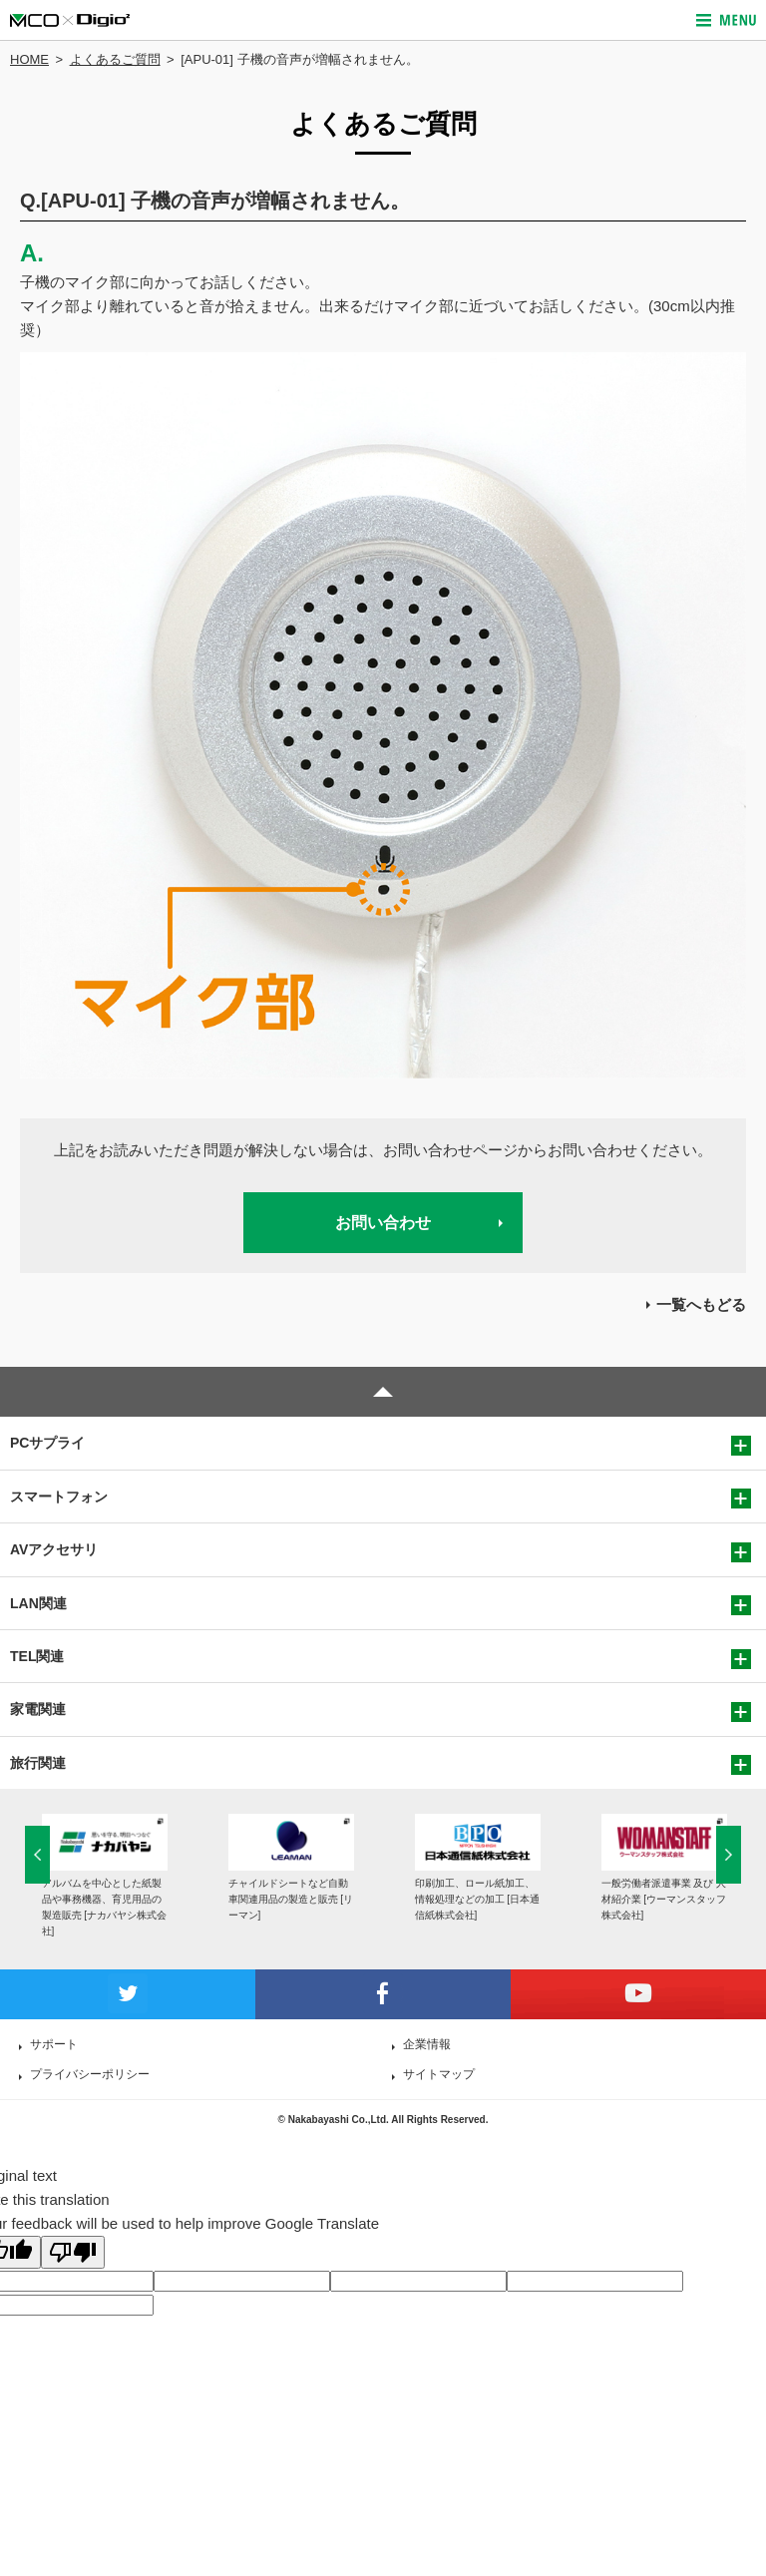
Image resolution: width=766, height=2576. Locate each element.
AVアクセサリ (54, 1549)
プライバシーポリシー (90, 2074)
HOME (29, 59)
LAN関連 (38, 1603)
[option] (104, 1876)
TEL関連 (37, 1656)
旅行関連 (38, 1763)
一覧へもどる (701, 1304)
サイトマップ (439, 2074)
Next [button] (728, 1854)
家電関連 (38, 1709)
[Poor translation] (73, 2252)
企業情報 (427, 2044)
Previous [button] (37, 1854)
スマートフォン (59, 1496)
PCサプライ (47, 1443)
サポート (54, 2044)
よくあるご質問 (115, 59)
